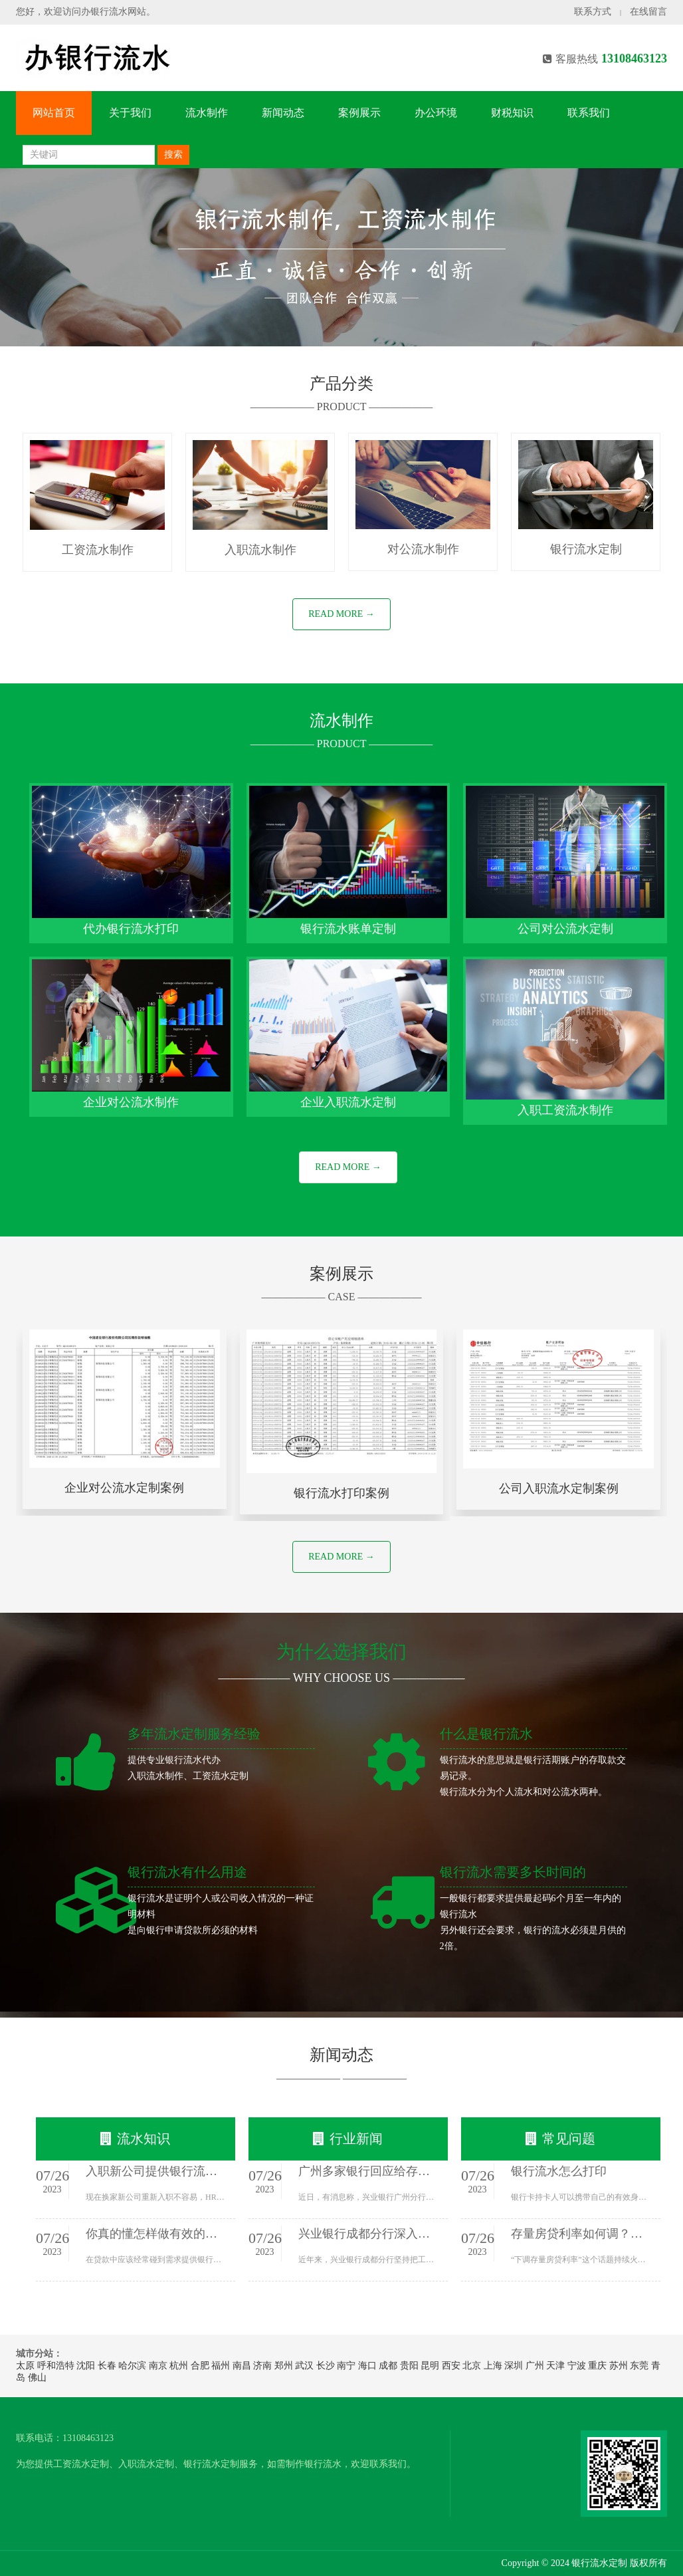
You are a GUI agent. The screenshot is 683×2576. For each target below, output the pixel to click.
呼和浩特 (55, 2366)
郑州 (283, 2366)
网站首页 (54, 112)
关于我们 (130, 112)
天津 (555, 2366)
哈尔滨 (132, 2366)
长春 (107, 2366)
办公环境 (436, 112)
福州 (220, 2366)
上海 (493, 2366)
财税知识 (512, 112)
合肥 (200, 2366)
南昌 (242, 2366)
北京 (471, 2366)
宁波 (576, 2366)
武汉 (304, 2366)
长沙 (325, 2366)
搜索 (173, 155)
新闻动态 (283, 112)
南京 (158, 2366)
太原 (25, 2366)
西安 (451, 2366)
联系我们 (588, 112)
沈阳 (85, 2366)
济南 (262, 2366)
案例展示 (359, 112)
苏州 (618, 2366)
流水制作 (206, 112)
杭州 (178, 2366)
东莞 (639, 2366)
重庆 (597, 2366)
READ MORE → (341, 614)
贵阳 (409, 2366)
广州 (535, 2366)
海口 (367, 2366)
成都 (388, 2366)
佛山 (37, 2378)
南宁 (346, 2366)
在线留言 (648, 12)
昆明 (430, 2366)
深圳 (513, 2366)
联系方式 (592, 12)
